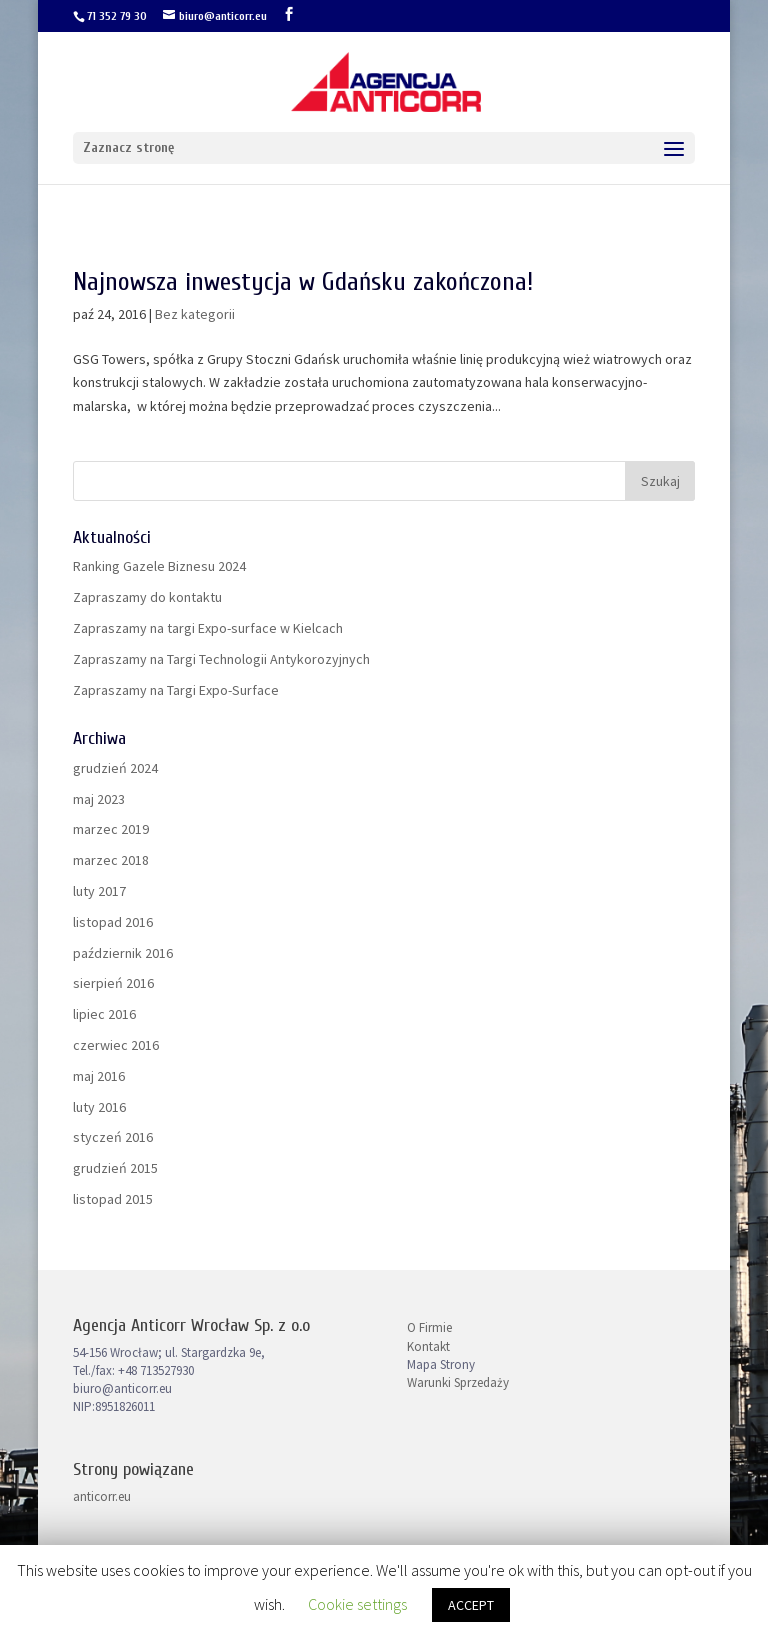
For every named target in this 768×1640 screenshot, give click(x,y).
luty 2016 (99, 1107)
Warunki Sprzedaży (458, 1382)
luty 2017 (99, 891)
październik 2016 (123, 953)
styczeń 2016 (113, 1137)
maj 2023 (99, 799)
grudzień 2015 (115, 1168)
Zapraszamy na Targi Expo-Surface (176, 690)
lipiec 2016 (104, 1014)
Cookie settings (357, 1604)
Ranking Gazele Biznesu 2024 (159, 566)
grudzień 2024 (115, 768)
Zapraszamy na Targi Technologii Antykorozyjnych (221, 659)
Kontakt (428, 1346)
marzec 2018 (111, 860)
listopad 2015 (113, 1199)
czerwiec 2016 (116, 1045)
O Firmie (429, 1327)
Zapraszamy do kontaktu (147, 597)
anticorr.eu (102, 1496)
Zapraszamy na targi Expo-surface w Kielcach (208, 628)
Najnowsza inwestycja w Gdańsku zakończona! (303, 282)
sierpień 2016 (113, 983)
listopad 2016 (113, 922)
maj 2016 (99, 1076)
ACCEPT (471, 1605)
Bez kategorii (195, 314)
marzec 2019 (111, 829)
